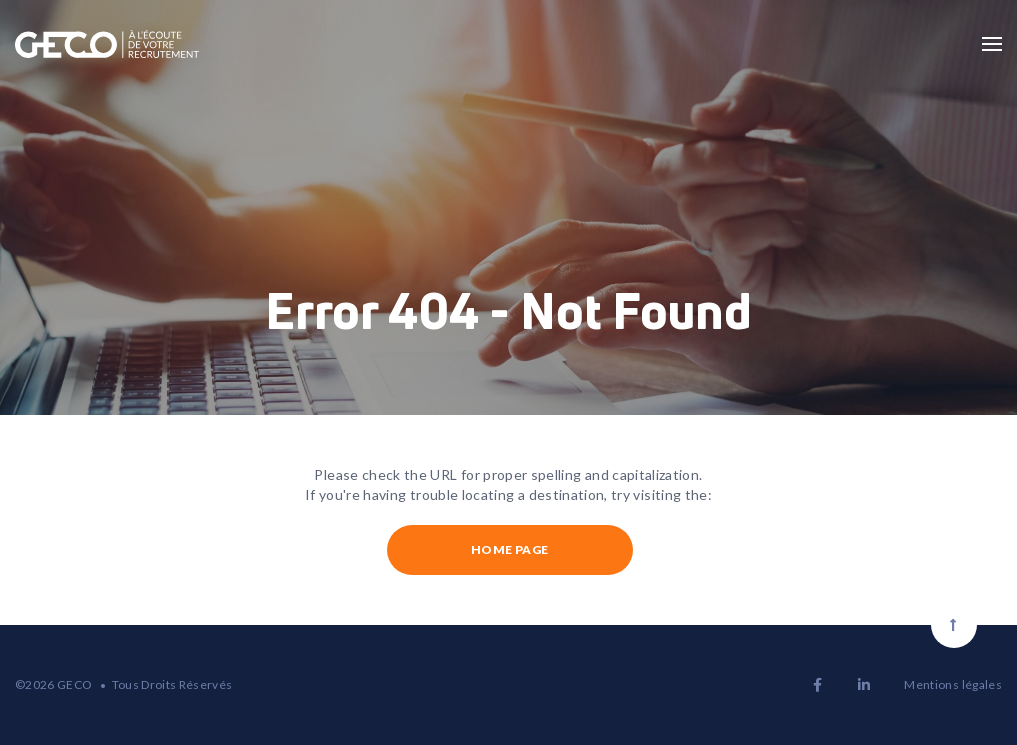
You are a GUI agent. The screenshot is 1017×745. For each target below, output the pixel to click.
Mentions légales (953, 684)
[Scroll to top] (954, 625)
